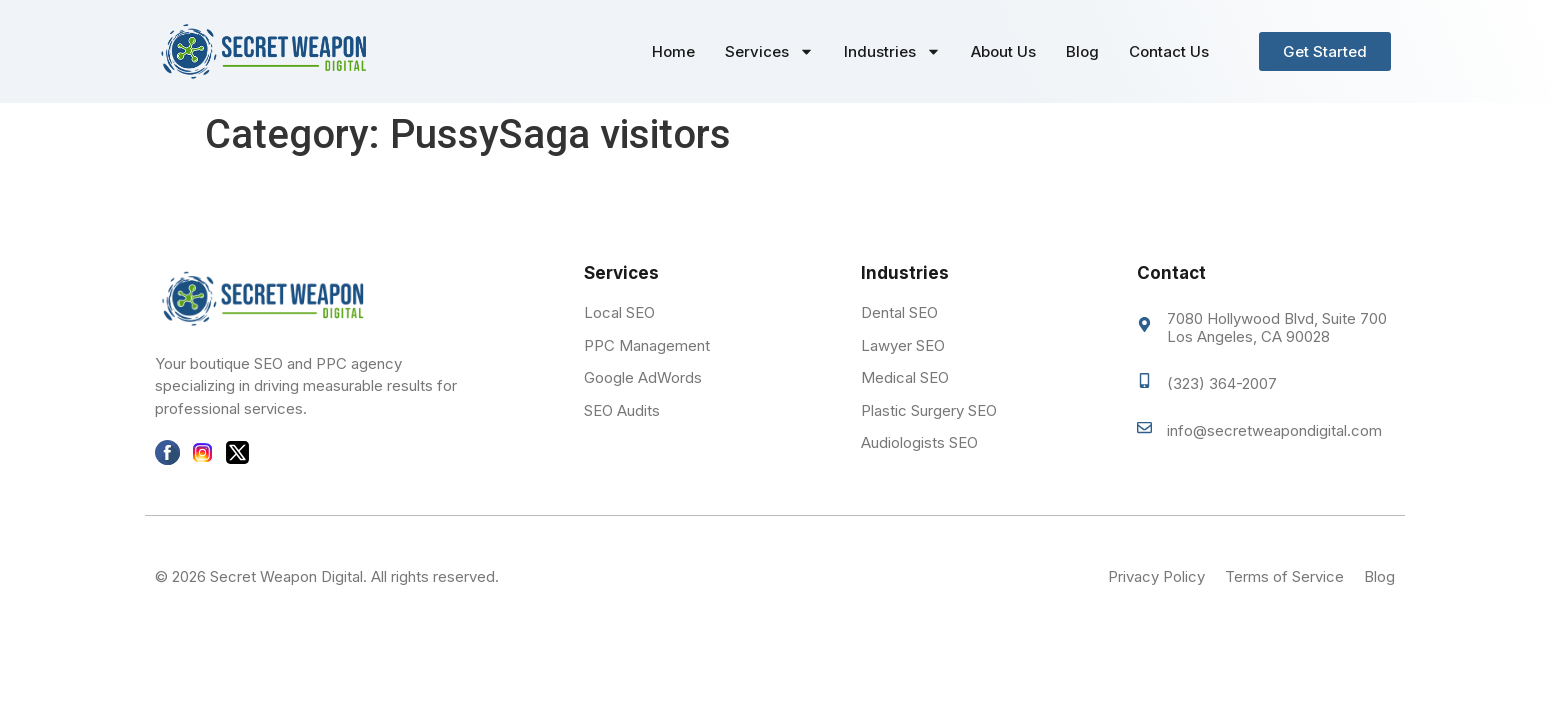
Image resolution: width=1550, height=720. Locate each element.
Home (673, 51)
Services (769, 51)
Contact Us (1169, 51)
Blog (1082, 51)
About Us (1003, 51)
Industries (892, 51)
